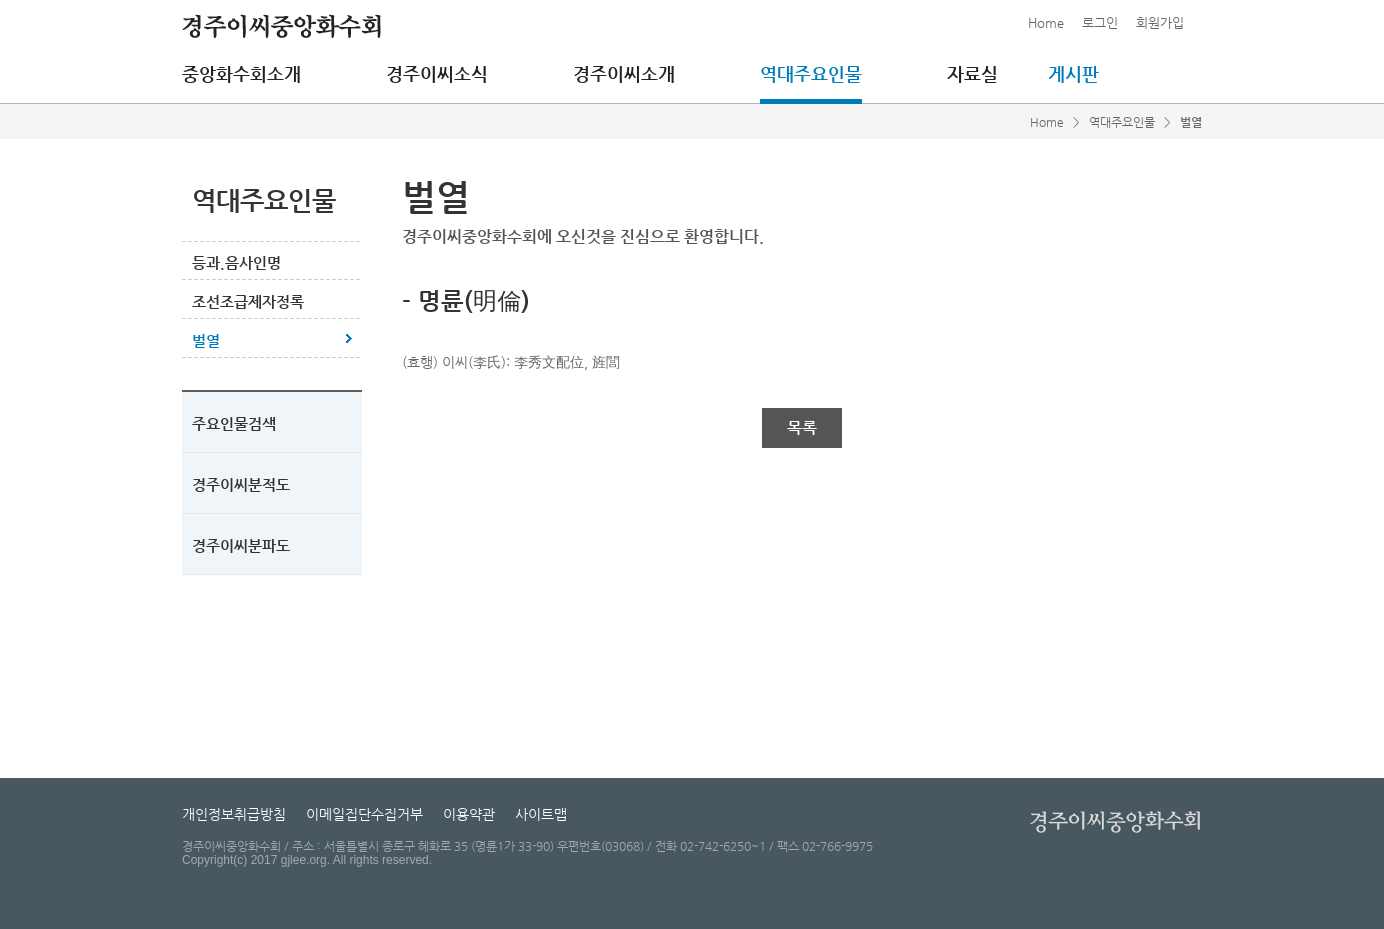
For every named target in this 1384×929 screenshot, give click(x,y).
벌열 (206, 340)
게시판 (1073, 74)
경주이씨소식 (437, 74)
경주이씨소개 (624, 74)
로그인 (1100, 22)
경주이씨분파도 (241, 545)
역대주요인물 (811, 74)
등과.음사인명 (236, 262)
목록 (802, 427)
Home (1046, 22)
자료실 (972, 74)
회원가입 (1160, 22)
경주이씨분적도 (241, 484)
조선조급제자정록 (248, 301)
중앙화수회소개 (241, 74)
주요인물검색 (234, 423)
